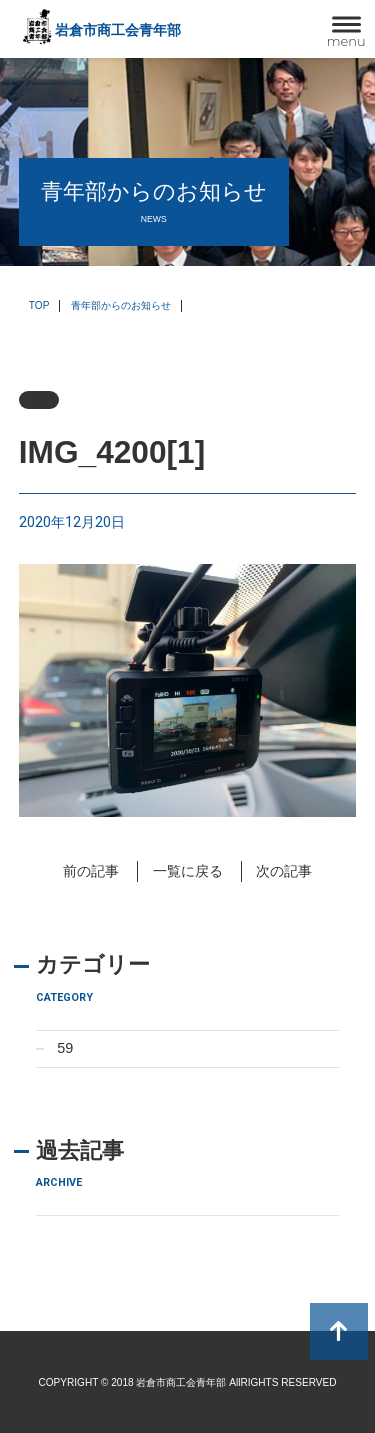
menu (346, 41)
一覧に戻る (188, 871)
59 (65, 1048)
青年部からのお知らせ (121, 305)
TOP (39, 305)
